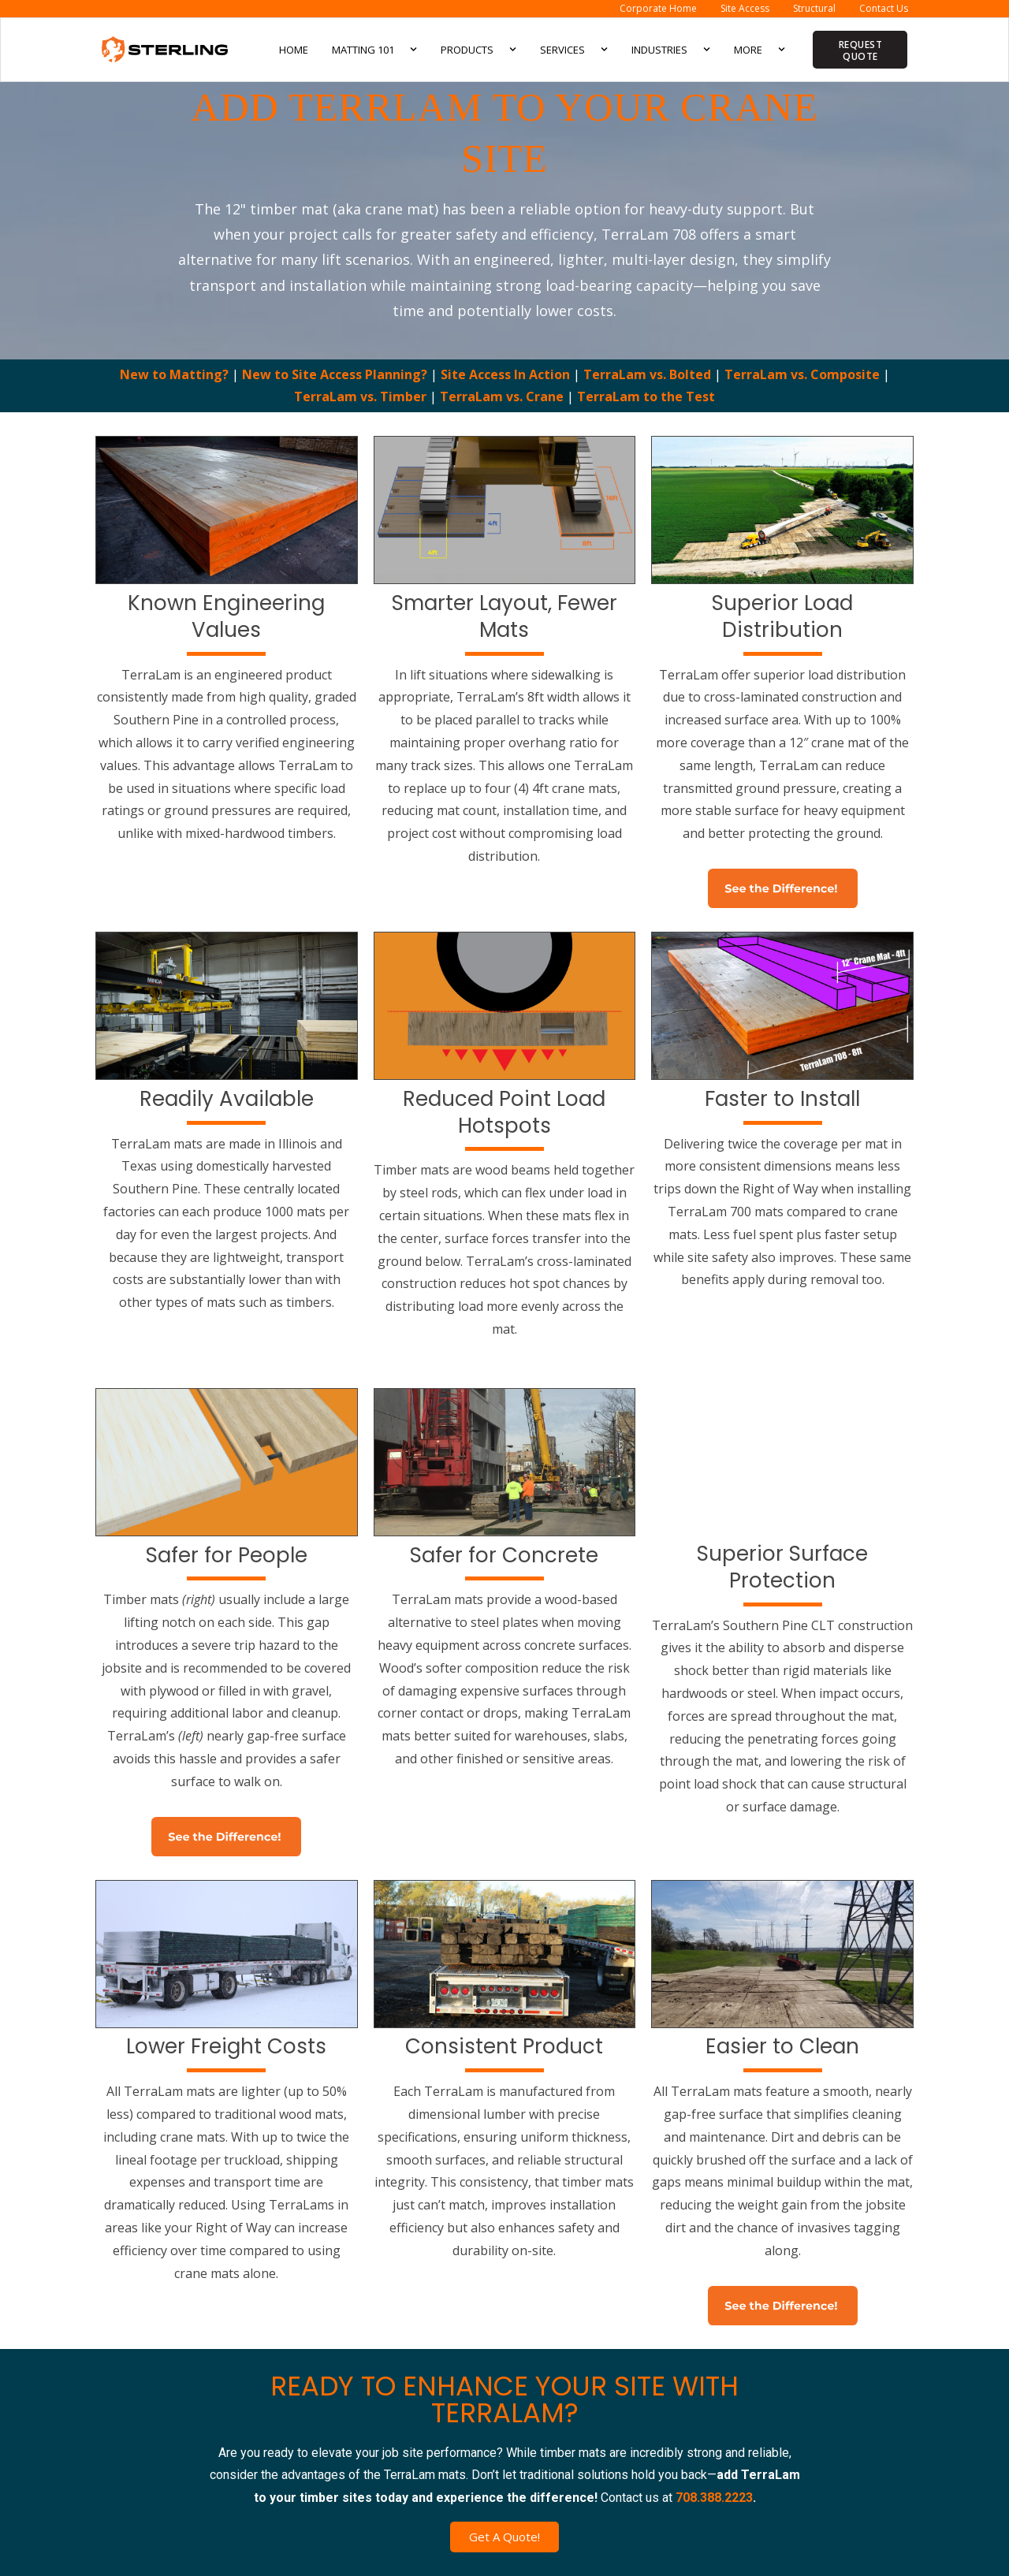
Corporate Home (658, 8)
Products (478, 49)
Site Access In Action (507, 374)
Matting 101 (374, 49)
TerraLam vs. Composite (803, 374)
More (759, 49)
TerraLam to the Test (646, 396)
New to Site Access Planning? (336, 374)
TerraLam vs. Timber (362, 396)
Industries (670, 49)
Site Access (744, 8)
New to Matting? (176, 374)
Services (574, 49)
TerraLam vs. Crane (503, 396)
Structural (814, 8)
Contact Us (883, 8)
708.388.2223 (714, 2497)
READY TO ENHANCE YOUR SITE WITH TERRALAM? (504, 2399)
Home (293, 50)
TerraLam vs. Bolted (648, 374)
